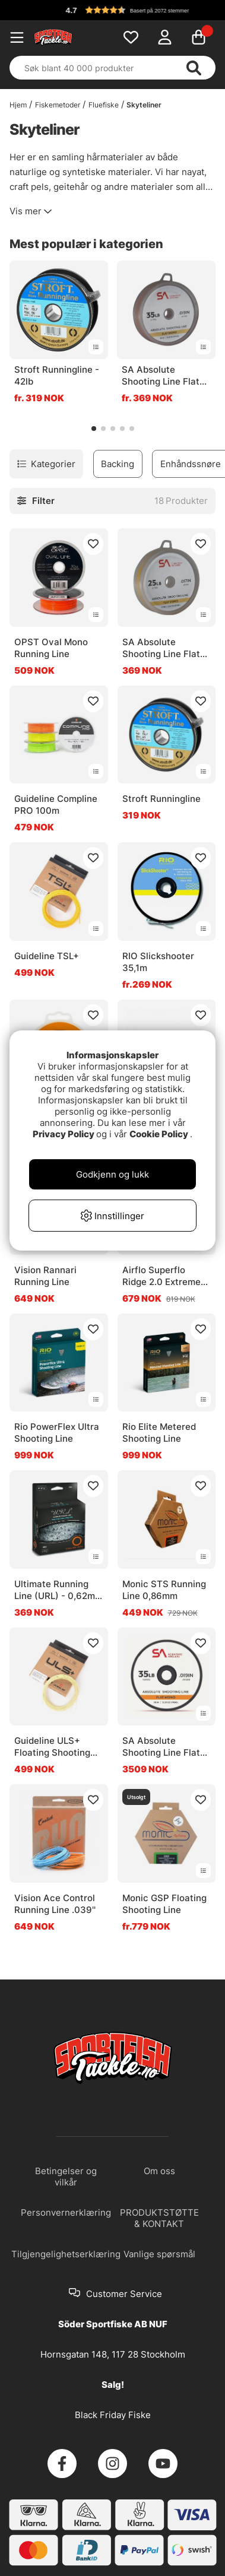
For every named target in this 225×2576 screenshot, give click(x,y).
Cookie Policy (158, 1134)
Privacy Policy (63, 1134)
